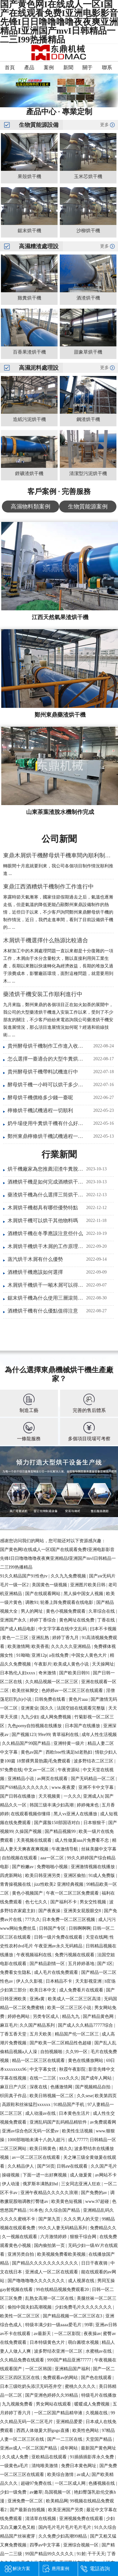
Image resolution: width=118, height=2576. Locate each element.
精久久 (65, 2148)
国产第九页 (50, 2219)
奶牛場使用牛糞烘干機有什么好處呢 (46, 1123)
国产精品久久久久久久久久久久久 (45, 2263)
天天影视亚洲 (89, 1981)
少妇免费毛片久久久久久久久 (84, 2307)
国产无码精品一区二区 (93, 1778)
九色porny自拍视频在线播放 (35, 1725)
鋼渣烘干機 (88, 419)
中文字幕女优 (43, 2069)
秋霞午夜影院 (73, 2069)
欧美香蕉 (40, 1646)
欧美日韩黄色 (43, 2148)
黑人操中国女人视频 (84, 1593)
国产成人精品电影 (18, 1629)
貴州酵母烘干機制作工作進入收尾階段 (46, 1046)
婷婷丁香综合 (43, 1620)
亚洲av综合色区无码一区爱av (31, 2131)
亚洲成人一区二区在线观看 (52, 2272)
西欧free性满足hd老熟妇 (69, 1752)
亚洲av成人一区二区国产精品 (29, 2448)
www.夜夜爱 (64, 1787)
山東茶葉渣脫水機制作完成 (60, 812)
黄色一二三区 (16, 1637)
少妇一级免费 (14, 2492)
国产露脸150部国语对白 (57, 1822)
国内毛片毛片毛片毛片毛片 (65, 2527)
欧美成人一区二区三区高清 (75, 1998)
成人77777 (78, 2139)
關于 (87, 67)
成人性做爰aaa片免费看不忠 (82, 1840)
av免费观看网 (103, 2122)
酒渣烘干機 (88, 297)
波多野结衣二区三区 (94, 1761)
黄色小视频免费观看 (66, 1611)
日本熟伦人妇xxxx (18, 1673)
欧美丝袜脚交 (26, 1690)
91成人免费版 (102, 1875)
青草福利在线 (66, 1734)
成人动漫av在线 (41, 2113)
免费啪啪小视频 (53, 1866)
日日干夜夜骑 (95, 2263)
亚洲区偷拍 (75, 1875)
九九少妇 (29, 1717)
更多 (104, 124)
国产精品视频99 (61, 1831)
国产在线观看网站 (43, 1593)
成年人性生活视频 (99, 1734)
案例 (49, 67)
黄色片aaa (79, 1699)
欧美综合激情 (61, 2474)
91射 (81, 2553)
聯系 (107, 67)
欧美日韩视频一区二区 (52, 2095)
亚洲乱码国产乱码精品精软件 (59, 2122)
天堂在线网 (97, 1937)
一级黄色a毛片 (15, 2465)
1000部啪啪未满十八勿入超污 (37, 2139)
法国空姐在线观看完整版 (81, 1708)
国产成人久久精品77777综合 (86, 2025)
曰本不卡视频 (103, 1629)
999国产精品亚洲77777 (70, 2360)
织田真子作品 (14, 2095)
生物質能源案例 (88, 506)
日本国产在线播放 (83, 1725)
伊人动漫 (11, 2183)
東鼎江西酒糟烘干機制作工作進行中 (48, 886)
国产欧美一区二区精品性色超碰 (61, 2043)
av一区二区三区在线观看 (36, 2157)
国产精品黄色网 (99, 2016)
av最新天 (43, 2333)
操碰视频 (11, 2175)
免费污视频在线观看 (75, 1954)
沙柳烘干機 (88, 230)
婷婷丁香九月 (66, 1637)
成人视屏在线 (82, 2280)
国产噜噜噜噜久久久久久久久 (37, 2280)
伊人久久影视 (30, 1981)
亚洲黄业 (29, 1708)
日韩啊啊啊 (80, 1928)
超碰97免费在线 (37, 2483)
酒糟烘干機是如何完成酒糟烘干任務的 (46, 1181)
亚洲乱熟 (40, 1637)
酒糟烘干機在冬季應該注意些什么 (45, 1233)
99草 (88, 2324)
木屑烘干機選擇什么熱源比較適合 (45, 940)
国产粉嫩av (23, 1866)
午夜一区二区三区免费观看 (73, 1893)
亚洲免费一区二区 (26, 2501)
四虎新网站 (11, 1875)
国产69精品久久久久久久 (25, 1787)
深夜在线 (39, 2087)
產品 (29, 67)
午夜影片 (43, 1664)
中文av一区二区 (40, 1769)
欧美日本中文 (43, 1990)
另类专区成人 (46, 2016)
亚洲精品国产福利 (73, 2368)
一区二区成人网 (71, 2483)
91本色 (36, 2210)
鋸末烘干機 (29, 230)
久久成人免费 (16, 2457)
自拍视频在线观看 (20, 1858)
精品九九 (71, 2016)
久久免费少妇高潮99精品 (63, 2536)
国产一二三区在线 (65, 2439)
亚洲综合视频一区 (81, 2545)
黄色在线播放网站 (86, 2060)
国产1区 (105, 1963)
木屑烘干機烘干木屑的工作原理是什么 (46, 1246)
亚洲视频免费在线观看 (81, 2518)
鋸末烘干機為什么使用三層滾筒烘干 (46, 1298)
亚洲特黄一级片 (69, 1743)
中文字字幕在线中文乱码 (63, 1629)
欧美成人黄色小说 (71, 1664)
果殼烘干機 (29, 176)
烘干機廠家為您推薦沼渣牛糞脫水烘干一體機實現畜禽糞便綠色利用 (46, 1169)
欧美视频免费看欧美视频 (62, 2254)
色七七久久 (36, 1902)
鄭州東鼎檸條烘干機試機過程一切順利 (46, 1136)
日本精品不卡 (59, 1981)
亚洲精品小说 (21, 1778)
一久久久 (72, 1796)
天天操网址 (103, 1664)
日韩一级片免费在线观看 (59, 1937)
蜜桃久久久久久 (81, 2386)
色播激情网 (62, 2087)
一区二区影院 (68, 2333)
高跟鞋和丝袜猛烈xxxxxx (27, 2104)
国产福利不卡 (64, 1902)
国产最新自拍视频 (28, 2509)
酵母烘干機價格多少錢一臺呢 (40, 1097)
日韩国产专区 (53, 1928)
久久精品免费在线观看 (22, 2360)
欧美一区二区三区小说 (70, 2007)
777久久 (32, 1919)
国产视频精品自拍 (93, 2087)
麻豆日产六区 (14, 2087)
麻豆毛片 (9, 2025)
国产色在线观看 (97, 2377)
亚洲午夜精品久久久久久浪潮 (49, 2192)
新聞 (68, 67)
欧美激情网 (19, 1646)
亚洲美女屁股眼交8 (83, 1910)
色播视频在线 (102, 2483)
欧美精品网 (57, 2501)
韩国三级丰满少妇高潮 (52, 1805)
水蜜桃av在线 (99, 2351)
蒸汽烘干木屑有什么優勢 (35, 1259)
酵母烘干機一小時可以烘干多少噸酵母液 (46, 1084)
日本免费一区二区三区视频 (69, 1919)
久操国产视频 (29, 1831)
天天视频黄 (50, 1796)
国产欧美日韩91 (75, 1673)
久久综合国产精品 (63, 2210)
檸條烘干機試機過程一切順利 (40, 1110)
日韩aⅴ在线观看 (73, 2166)
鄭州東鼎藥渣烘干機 (60, 715)
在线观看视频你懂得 (31, 1814)
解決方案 (21, 2568)
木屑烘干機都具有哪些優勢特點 (43, 1207)
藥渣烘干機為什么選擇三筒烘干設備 (46, 1194)
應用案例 (60, 2568)
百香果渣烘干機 (29, 352)
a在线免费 (59, 1655)
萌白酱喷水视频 (84, 2342)
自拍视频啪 (52, 2051)
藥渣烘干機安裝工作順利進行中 (42, 994)
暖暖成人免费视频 (92, 2404)
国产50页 (46, 2166)
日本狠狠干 (95, 1822)
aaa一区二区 (52, 1858)
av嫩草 (36, 2492)
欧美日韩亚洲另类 (43, 1875)
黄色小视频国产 (28, 1893)
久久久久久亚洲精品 (71, 1646)
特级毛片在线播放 (98, 2395)
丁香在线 (106, 1620)
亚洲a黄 (38, 1998)
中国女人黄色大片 (89, 1655)
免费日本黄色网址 (79, 2465)
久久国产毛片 (104, 2166)
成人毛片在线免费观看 (56, 1972)
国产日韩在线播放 (18, 1796)
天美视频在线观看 (34, 1840)
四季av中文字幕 (45, 2545)
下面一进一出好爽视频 (45, 2175)
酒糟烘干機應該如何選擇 (35, 1272)
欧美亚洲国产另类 (66, 2509)
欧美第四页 (106, 2095)
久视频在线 (97, 2413)
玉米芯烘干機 (88, 176)
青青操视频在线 (16, 1884)
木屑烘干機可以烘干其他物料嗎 (43, 1220)
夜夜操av (92, 2333)
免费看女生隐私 (16, 1972)
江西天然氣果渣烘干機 (60, 617)
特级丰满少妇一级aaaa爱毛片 (53, 2324)
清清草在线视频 (41, 2518)
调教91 (31, 1602)
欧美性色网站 (86, 2430)
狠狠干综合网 (84, 2236)
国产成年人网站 (97, 2078)
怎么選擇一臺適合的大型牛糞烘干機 (46, 1058)
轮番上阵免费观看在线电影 (67, 1602)
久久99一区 (77, 2051)
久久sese (85, 2095)
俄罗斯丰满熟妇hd (41, 2183)
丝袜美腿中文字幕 (98, 1849)
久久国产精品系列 (38, 2025)
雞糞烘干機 (29, 297)
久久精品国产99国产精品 (27, 1743)
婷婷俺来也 (88, 1805)
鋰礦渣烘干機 (29, 473)
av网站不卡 (106, 2175)
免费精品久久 (103, 2228)
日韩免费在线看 (51, 1699)
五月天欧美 (41, 2034)
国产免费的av (94, 2192)
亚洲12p (39, 1655)
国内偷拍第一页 (50, 2245)
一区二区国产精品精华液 (59, 2413)
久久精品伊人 (21, 2166)
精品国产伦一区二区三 (77, 2034)
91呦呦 (23, 1655)
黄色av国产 (32, 1752)
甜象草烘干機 (88, 352)
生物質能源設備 (39, 125)
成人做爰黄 (81, 2175)
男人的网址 (32, 1611)
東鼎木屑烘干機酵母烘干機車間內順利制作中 (58, 855)
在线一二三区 (43, 2078)
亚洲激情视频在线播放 (93, 1866)
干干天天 (96, 2553)
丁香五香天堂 (14, 2034)
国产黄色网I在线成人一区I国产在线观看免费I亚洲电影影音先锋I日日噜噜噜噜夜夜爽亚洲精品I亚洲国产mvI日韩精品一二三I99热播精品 (58, 1558)
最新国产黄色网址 (98, 2448)
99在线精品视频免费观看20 (63, 2289)
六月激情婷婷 (54, 2236)
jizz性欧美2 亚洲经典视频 (59, 1884)
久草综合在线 (102, 1611)
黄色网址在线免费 (77, 1620)
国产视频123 (24, 1734)
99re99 (44, 1734)
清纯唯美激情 (45, 2465)
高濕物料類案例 (30, 506)
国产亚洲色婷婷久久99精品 (52, 2395)
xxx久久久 (69, 2078)
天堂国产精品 (99, 2439)
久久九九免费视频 (69, 1576)
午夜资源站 (69, 1769)
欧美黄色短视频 (67, 2201)
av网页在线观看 (53, 1778)
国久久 (47, 1708)
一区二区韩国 (39, 2368)
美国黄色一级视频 (50, 1584)
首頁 (10, 67)
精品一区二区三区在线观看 (39, 2060)
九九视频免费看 (18, 2404)
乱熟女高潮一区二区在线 (50, 2298)
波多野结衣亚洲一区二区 (59, 2351)
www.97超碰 (97, 2201)
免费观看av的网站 (61, 2377)
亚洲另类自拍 (21, 2254)
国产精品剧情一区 (48, 1963)
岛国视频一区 (58, 2492)
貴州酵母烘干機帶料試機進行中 (43, 1071)
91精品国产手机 (69, 2104)
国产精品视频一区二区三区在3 (73, 2316)
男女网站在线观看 (54, 2404)
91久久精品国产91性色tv (24, 1576)
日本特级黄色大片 (48, 2342)
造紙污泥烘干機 (29, 419)
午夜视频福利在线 (34, 1954)
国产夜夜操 (50, 1910)
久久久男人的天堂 (82, 2219)
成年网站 (69, 2448)
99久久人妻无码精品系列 (63, 2228)
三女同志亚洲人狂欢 (81, 2183)
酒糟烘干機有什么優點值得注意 (43, 1310)
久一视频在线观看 (20, 2236)
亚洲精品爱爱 (70, 2421)
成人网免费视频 (56, 1717)
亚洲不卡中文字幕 (96, 1787)
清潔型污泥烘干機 (88, 473)
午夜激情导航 (65, 1849)
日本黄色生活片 (75, 2113)
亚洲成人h (93, 1796)
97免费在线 (11, 1769)
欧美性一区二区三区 (20, 2316)
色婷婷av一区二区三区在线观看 (73, 1690)
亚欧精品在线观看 (49, 2457)
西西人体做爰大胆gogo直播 (43, 2430)
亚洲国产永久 (14, 1620)
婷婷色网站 (19, 2016)
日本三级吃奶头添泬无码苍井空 (31, 2386)
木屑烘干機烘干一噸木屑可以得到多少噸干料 (46, 1285)
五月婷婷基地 (82, 1963)
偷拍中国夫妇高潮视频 (30, 2307)
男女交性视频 (93, 1902)
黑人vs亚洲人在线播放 (75, 1814)
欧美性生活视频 (78, 2131)
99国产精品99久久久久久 (50, 2553)
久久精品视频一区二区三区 (52, 1681)
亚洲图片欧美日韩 (88, 1584)
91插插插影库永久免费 (92, 2457)
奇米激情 (47, 1673)
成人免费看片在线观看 (81, 1990)
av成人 (83, 2474)
